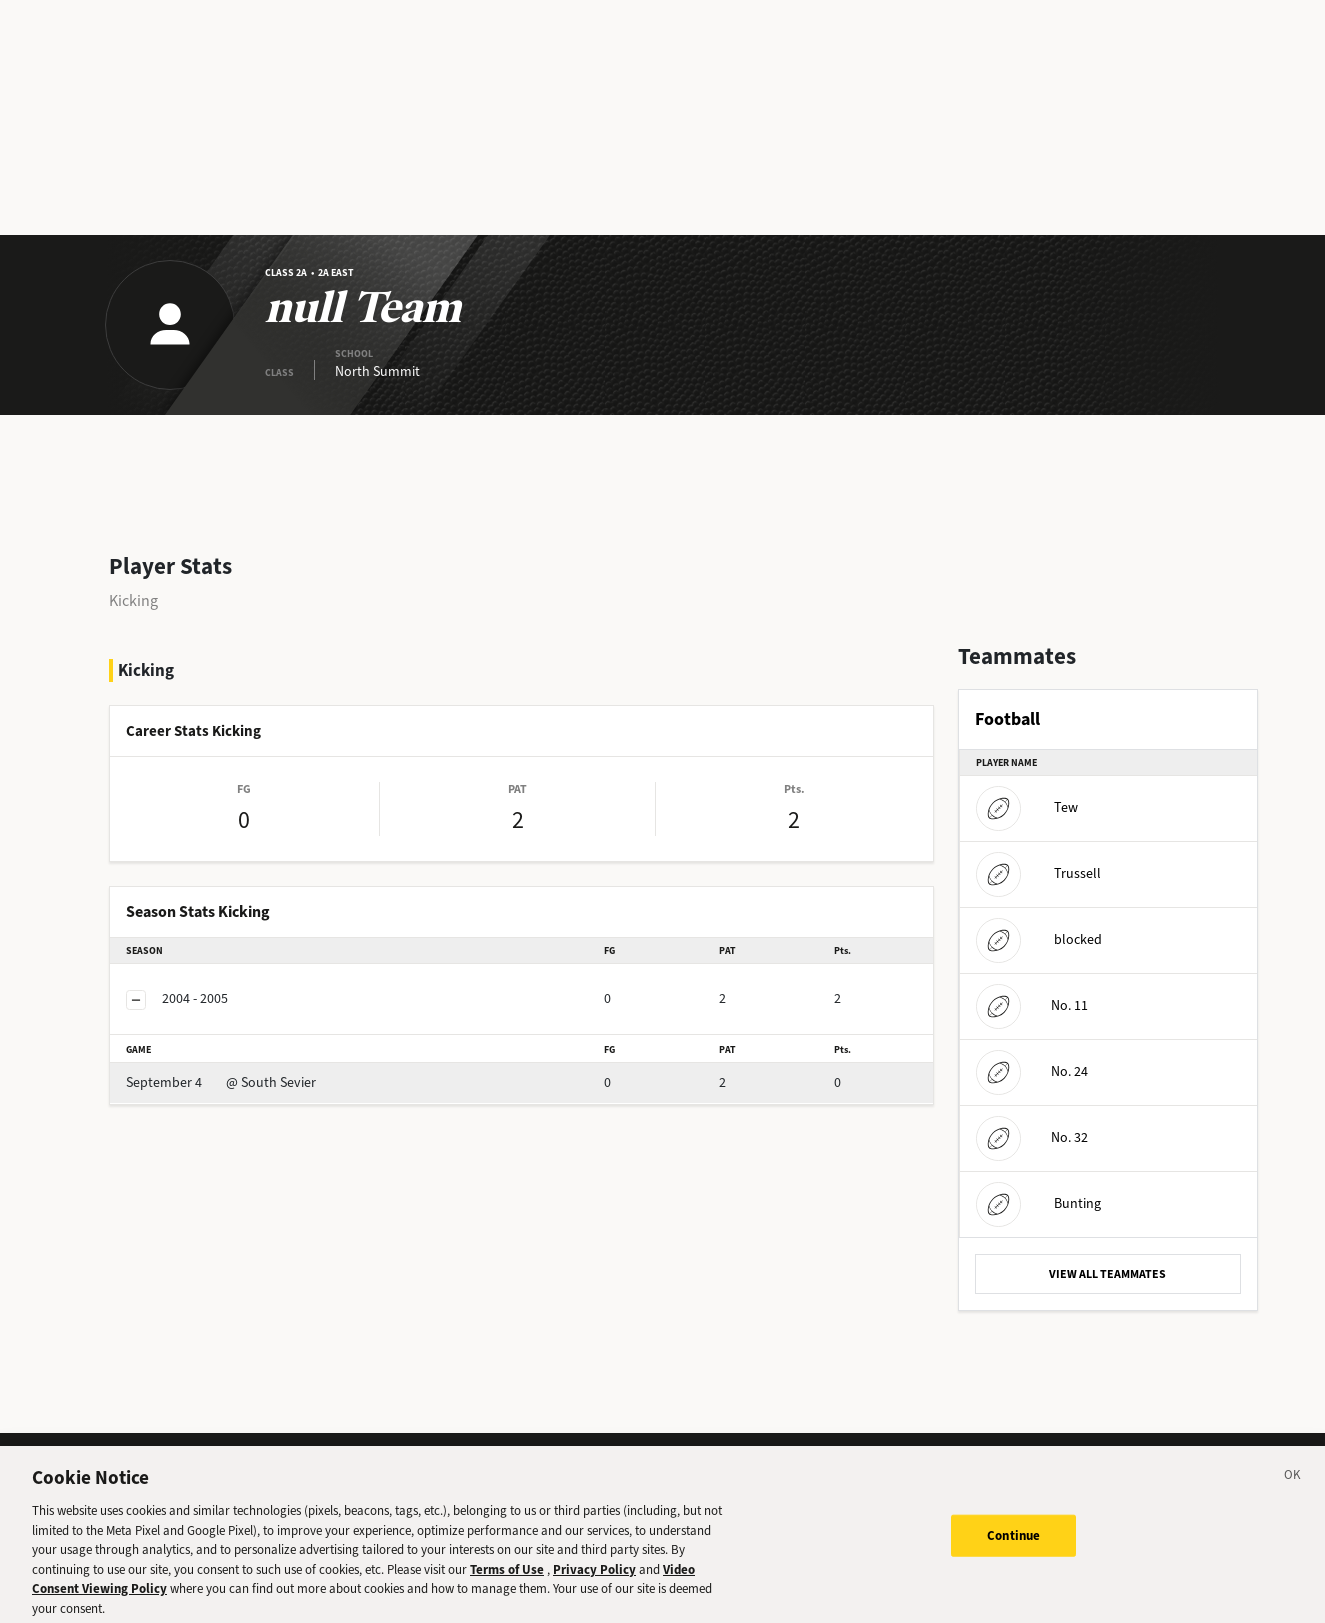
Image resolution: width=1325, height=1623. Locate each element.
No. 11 (1032, 1005)
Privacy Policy (594, 1578)
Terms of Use (507, 1578)
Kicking (133, 600)
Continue (1013, 1544)
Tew (1027, 807)
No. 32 (1032, 1137)
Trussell (1038, 873)
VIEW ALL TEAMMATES (1107, 1274)
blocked (1039, 939)
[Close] (1293, 1487)
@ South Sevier (221, 1082)
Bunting (1038, 1203)
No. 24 (1032, 1071)
